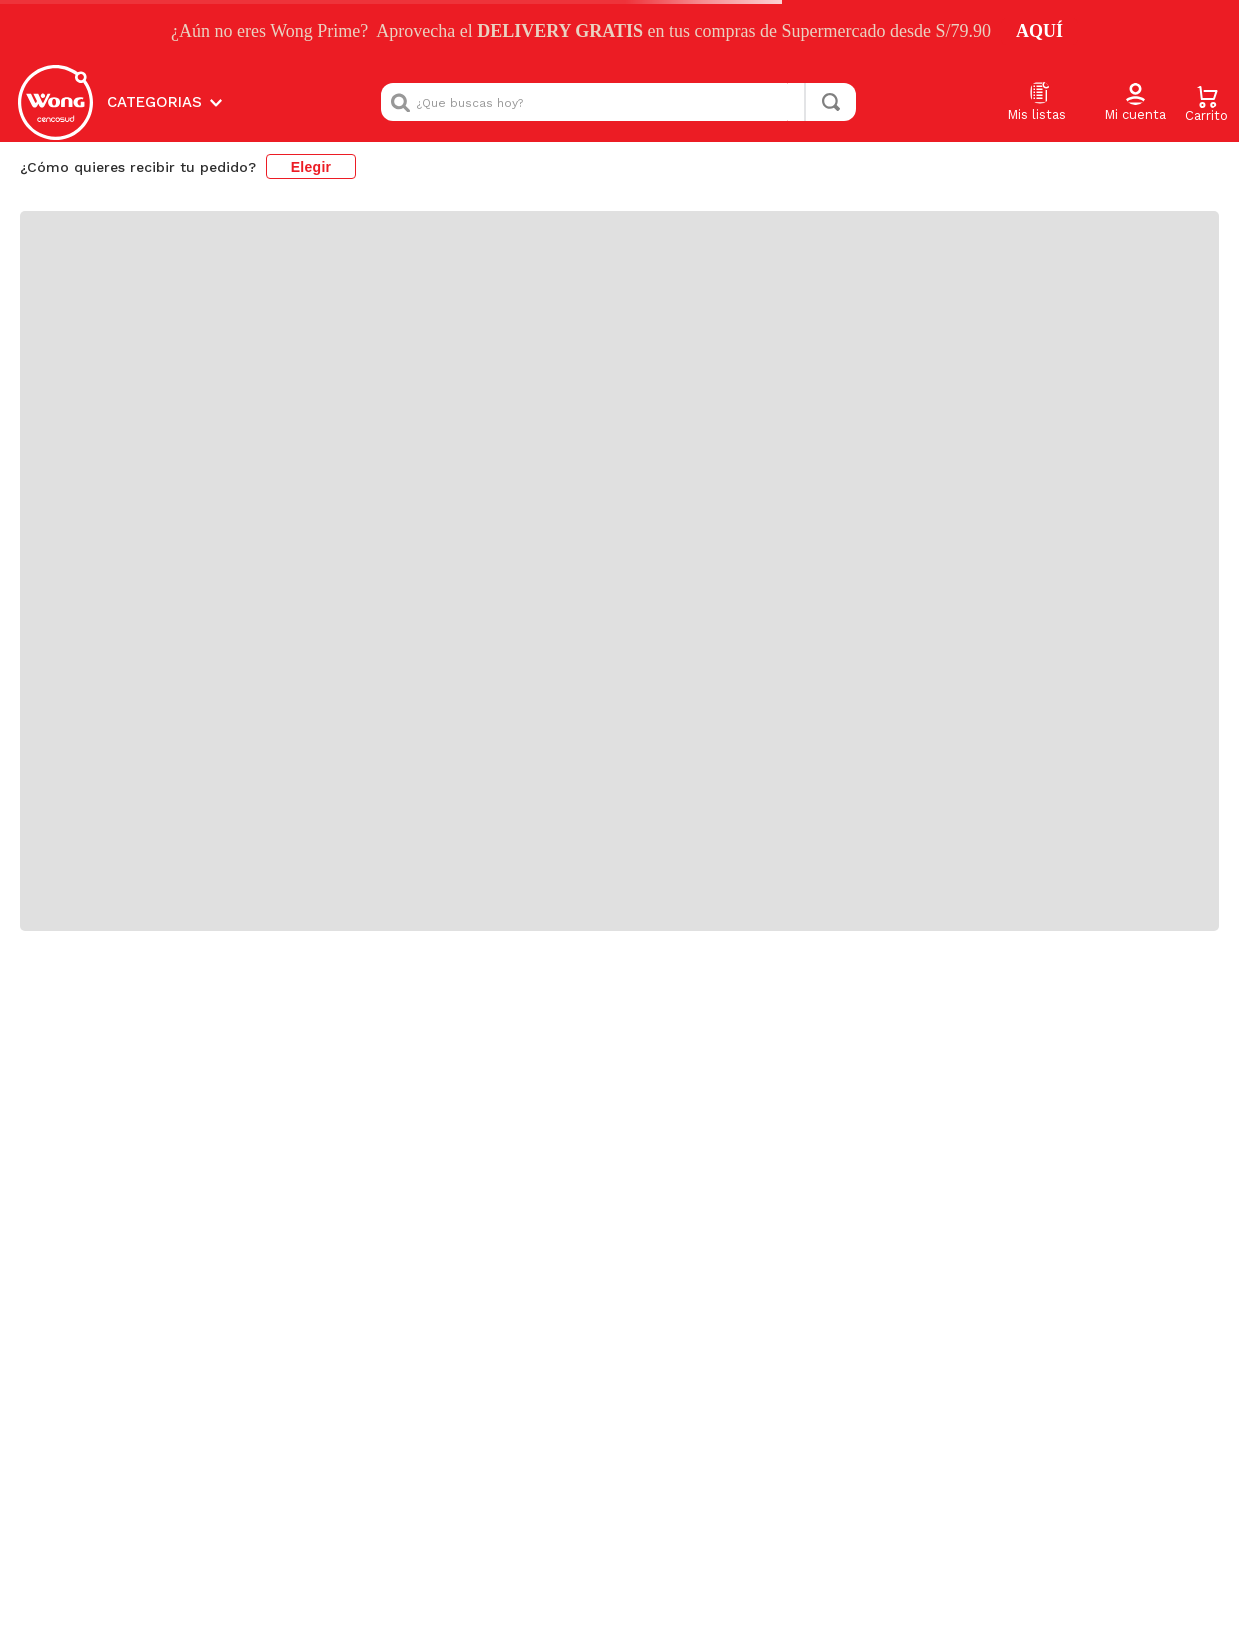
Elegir (311, 167)
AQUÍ (1039, 31)
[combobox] (618, 102)
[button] (1135, 103)
